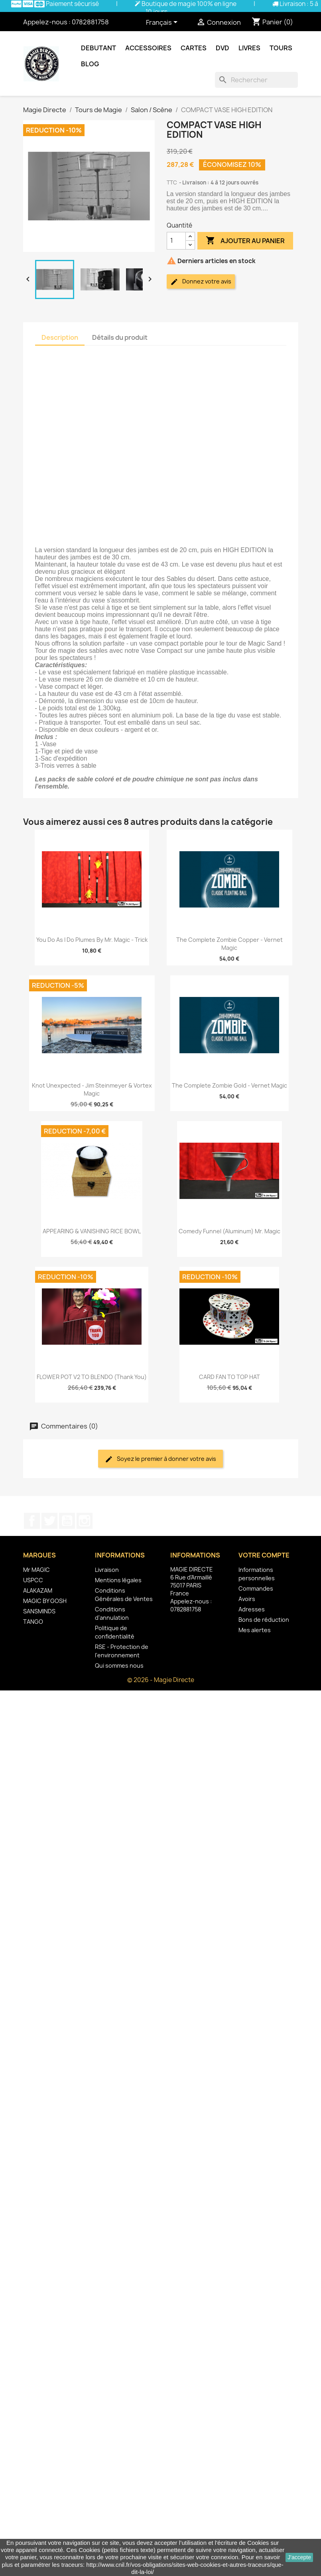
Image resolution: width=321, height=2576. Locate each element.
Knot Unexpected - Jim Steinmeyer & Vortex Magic (92, 1089)
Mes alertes (254, 1630)
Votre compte (263, 1555)
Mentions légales (118, 1580)
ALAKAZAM (37, 1590)
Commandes (255, 1588)
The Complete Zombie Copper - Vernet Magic (229, 943)
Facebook (32, 1521)
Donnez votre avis (200, 281)
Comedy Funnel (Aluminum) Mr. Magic (229, 1231)
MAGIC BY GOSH (45, 1601)
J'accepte (299, 2557)
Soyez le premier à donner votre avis (160, 1459)
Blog (90, 63)
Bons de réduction (263, 1619)
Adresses (251, 1609)
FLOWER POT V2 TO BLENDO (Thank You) (92, 1377)
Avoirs (246, 1599)
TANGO (33, 1621)
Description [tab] (59, 337)
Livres (249, 48)
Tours (281, 48)
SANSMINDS (39, 1611)
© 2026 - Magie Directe (160, 1680)
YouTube (67, 1521)
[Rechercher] (256, 80)
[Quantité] (176, 241)
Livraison (107, 1569)
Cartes (194, 48)
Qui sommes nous (119, 1665)
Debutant (98, 48)
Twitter (49, 1521)
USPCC (33, 1580)
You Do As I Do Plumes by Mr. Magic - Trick (92, 939)
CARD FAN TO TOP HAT (229, 1377)
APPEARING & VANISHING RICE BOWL (92, 1231)
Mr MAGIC (36, 1569)
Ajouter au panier (245, 241)
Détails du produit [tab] (120, 337)
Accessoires (148, 48)
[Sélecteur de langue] (163, 23)
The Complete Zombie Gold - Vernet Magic (229, 1085)
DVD (222, 48)
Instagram (85, 1521)
